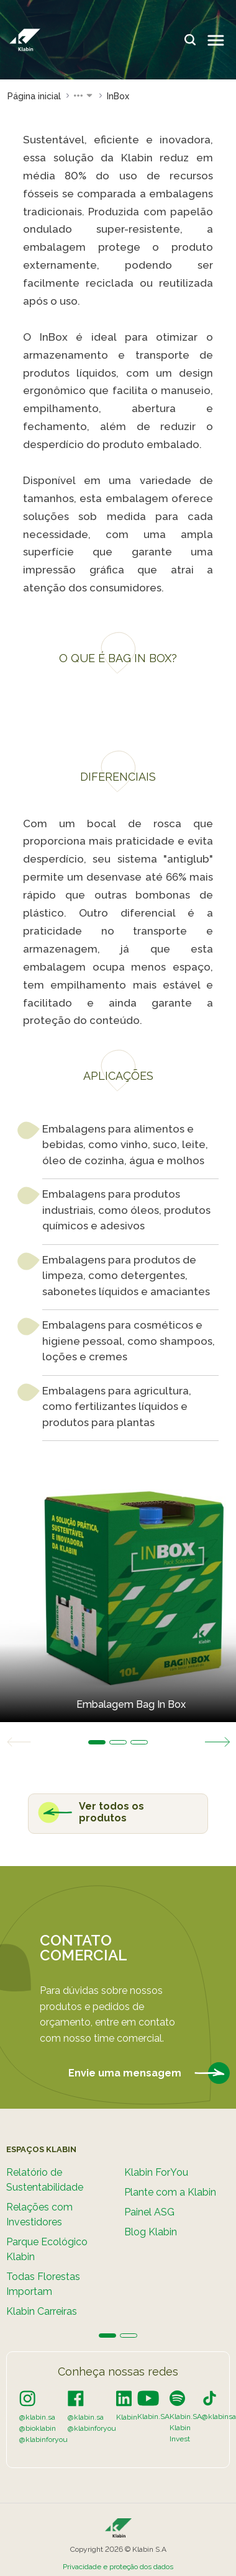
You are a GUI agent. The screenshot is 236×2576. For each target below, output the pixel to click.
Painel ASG (149, 2212)
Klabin (126, 2417)
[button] (84, 96)
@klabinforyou (43, 2439)
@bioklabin (37, 2428)
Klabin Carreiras (41, 2311)
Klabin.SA (153, 2416)
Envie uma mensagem (149, 2073)
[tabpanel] (118, 1591)
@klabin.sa (37, 2417)
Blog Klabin (150, 2232)
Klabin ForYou (156, 2172)
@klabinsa (219, 2416)
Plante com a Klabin (170, 2192)
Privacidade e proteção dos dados (118, 2566)
